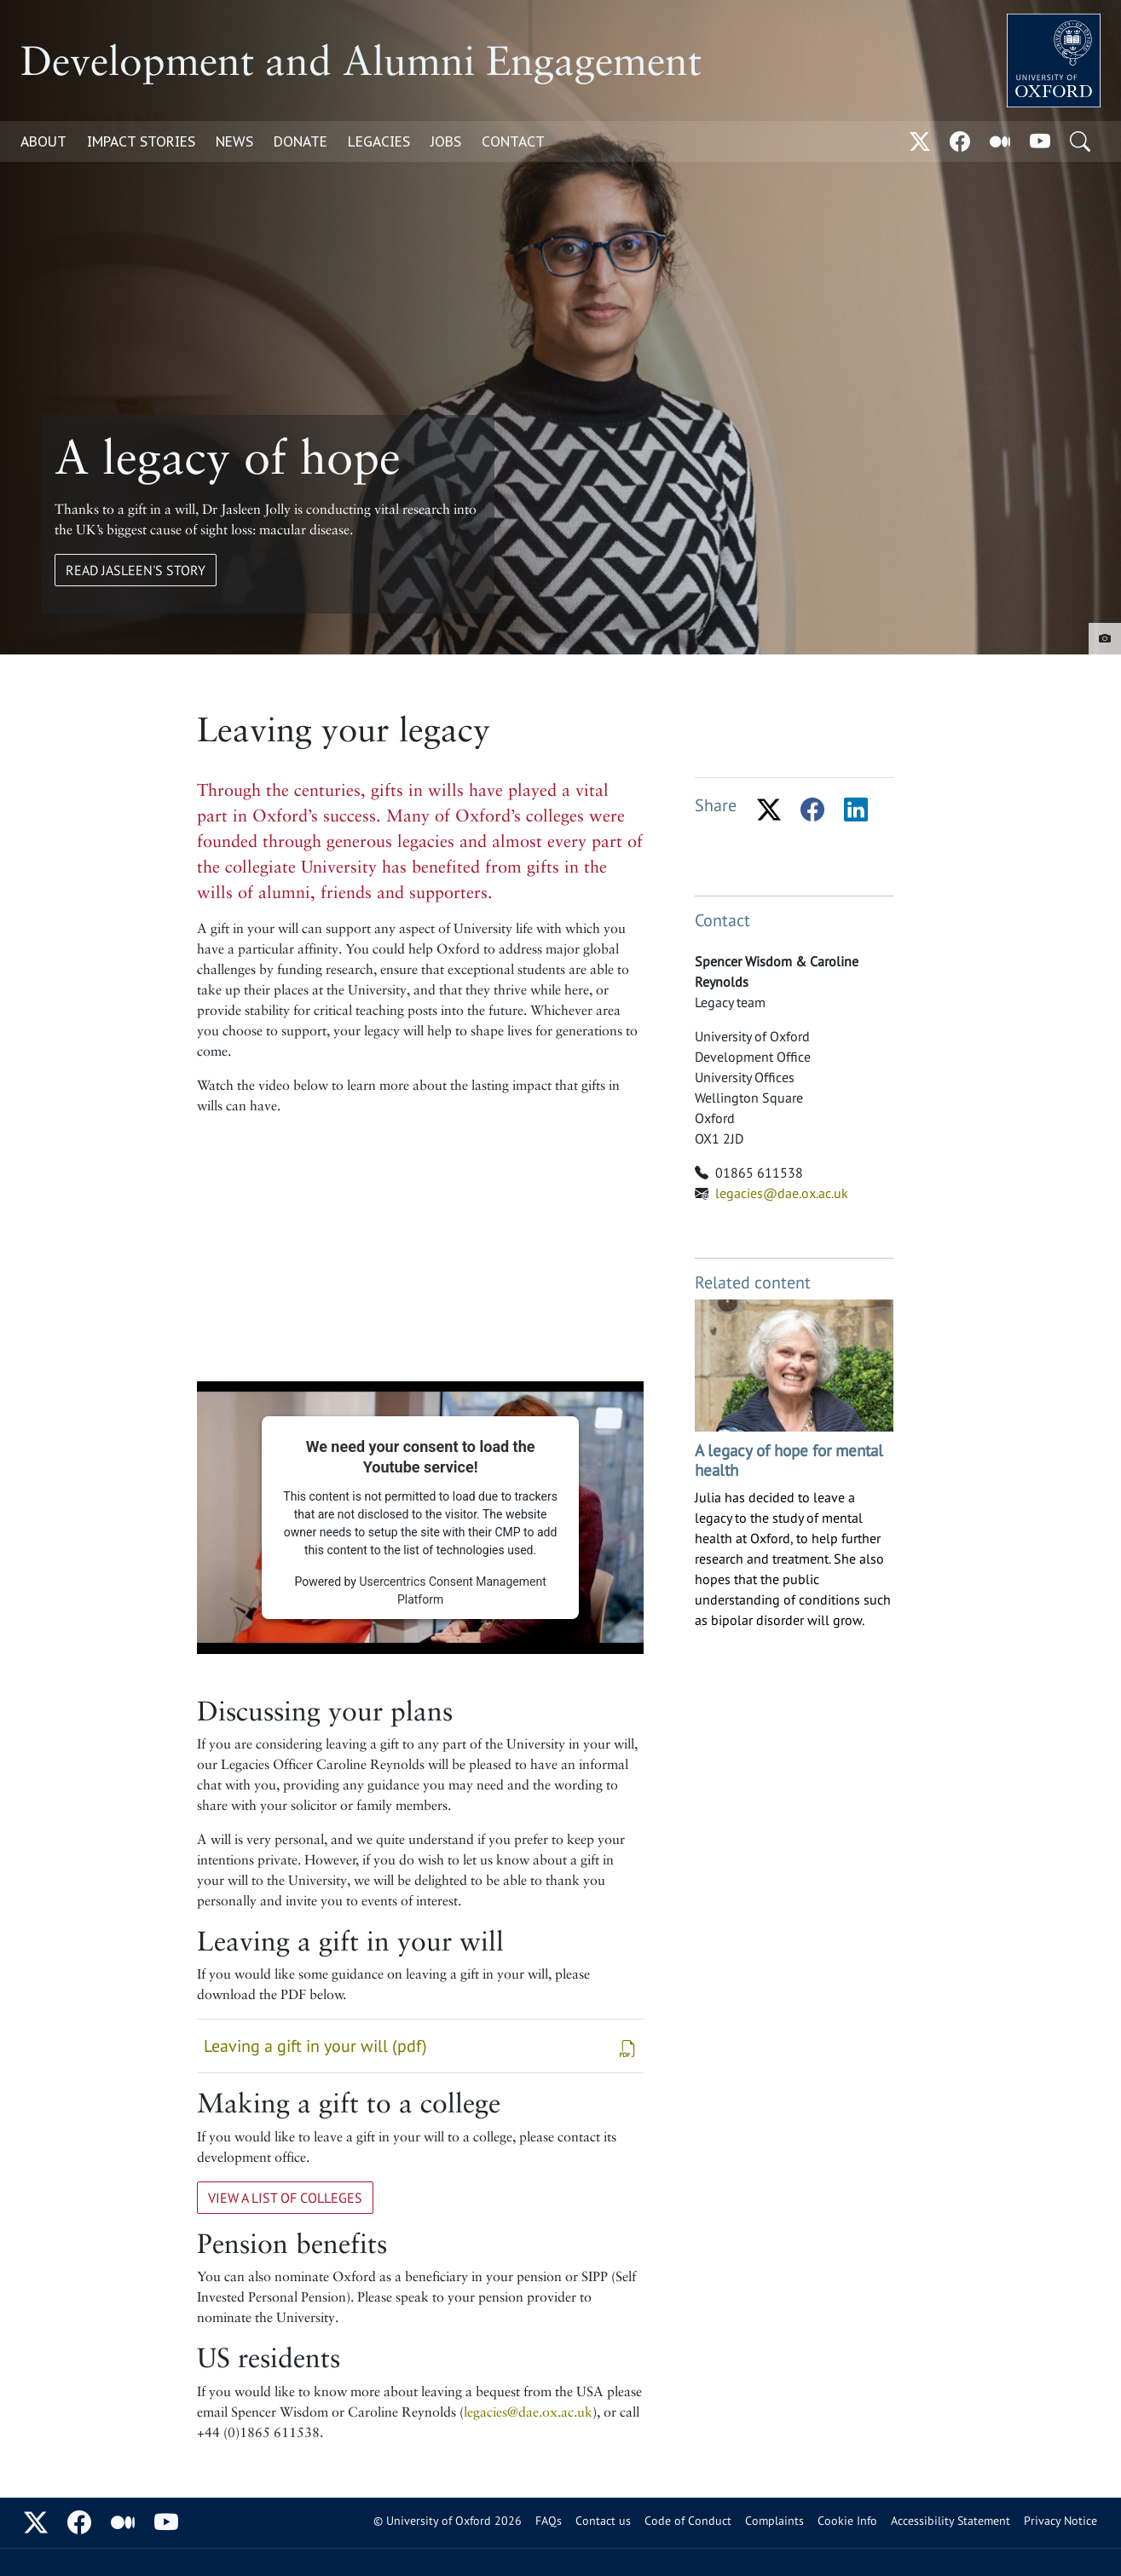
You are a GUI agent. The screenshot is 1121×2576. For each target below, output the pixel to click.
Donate (300, 141)
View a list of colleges (285, 2197)
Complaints (774, 2520)
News (234, 141)
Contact (513, 141)
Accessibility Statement (950, 2520)
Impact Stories (141, 141)
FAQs (548, 2520)
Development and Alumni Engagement (361, 60)
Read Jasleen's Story (135, 570)
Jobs (445, 141)
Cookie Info (847, 2520)
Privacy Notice (1060, 2520)
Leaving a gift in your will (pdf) (420, 2047)
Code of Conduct (687, 2520)
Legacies (379, 141)
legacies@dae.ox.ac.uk (528, 2412)
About (43, 141)
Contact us (603, 2520)
